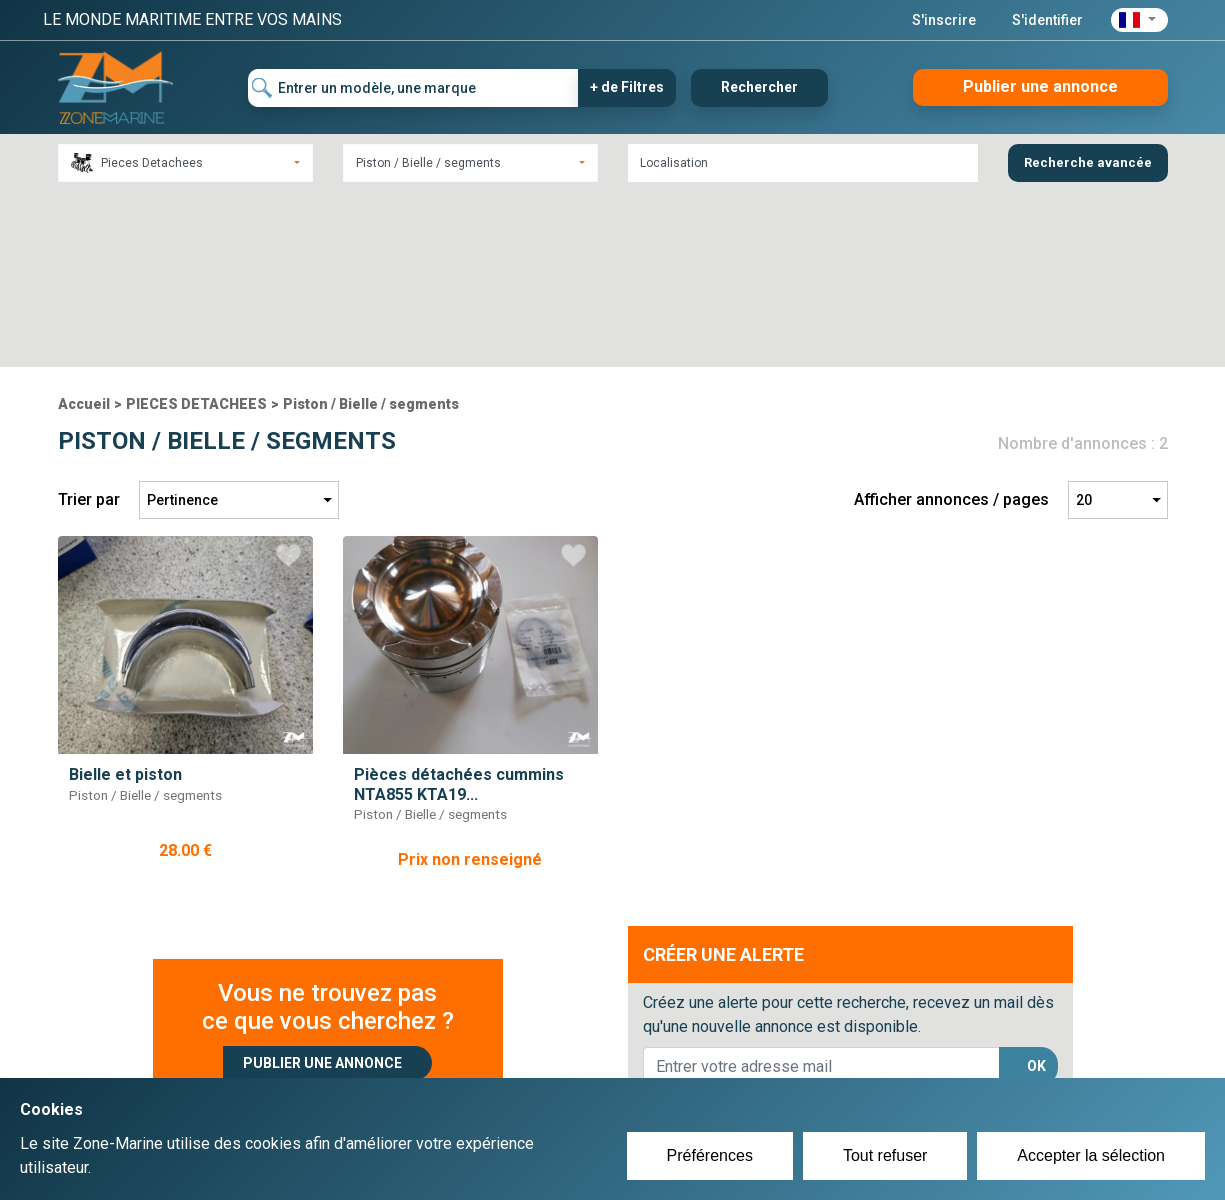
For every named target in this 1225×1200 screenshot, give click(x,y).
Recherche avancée (1088, 162)
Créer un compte (519, 1060)
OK (1036, 891)
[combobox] (185, 163)
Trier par (89, 324)
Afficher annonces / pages (951, 324)
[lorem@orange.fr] (821, 891)
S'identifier (1047, 20)
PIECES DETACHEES (196, 229)
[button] (1139, 20)
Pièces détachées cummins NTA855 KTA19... (459, 609)
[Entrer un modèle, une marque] (413, 88)
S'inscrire (944, 20)
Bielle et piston (125, 599)
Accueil (84, 229)
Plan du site (881, 1060)
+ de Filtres (627, 87)
